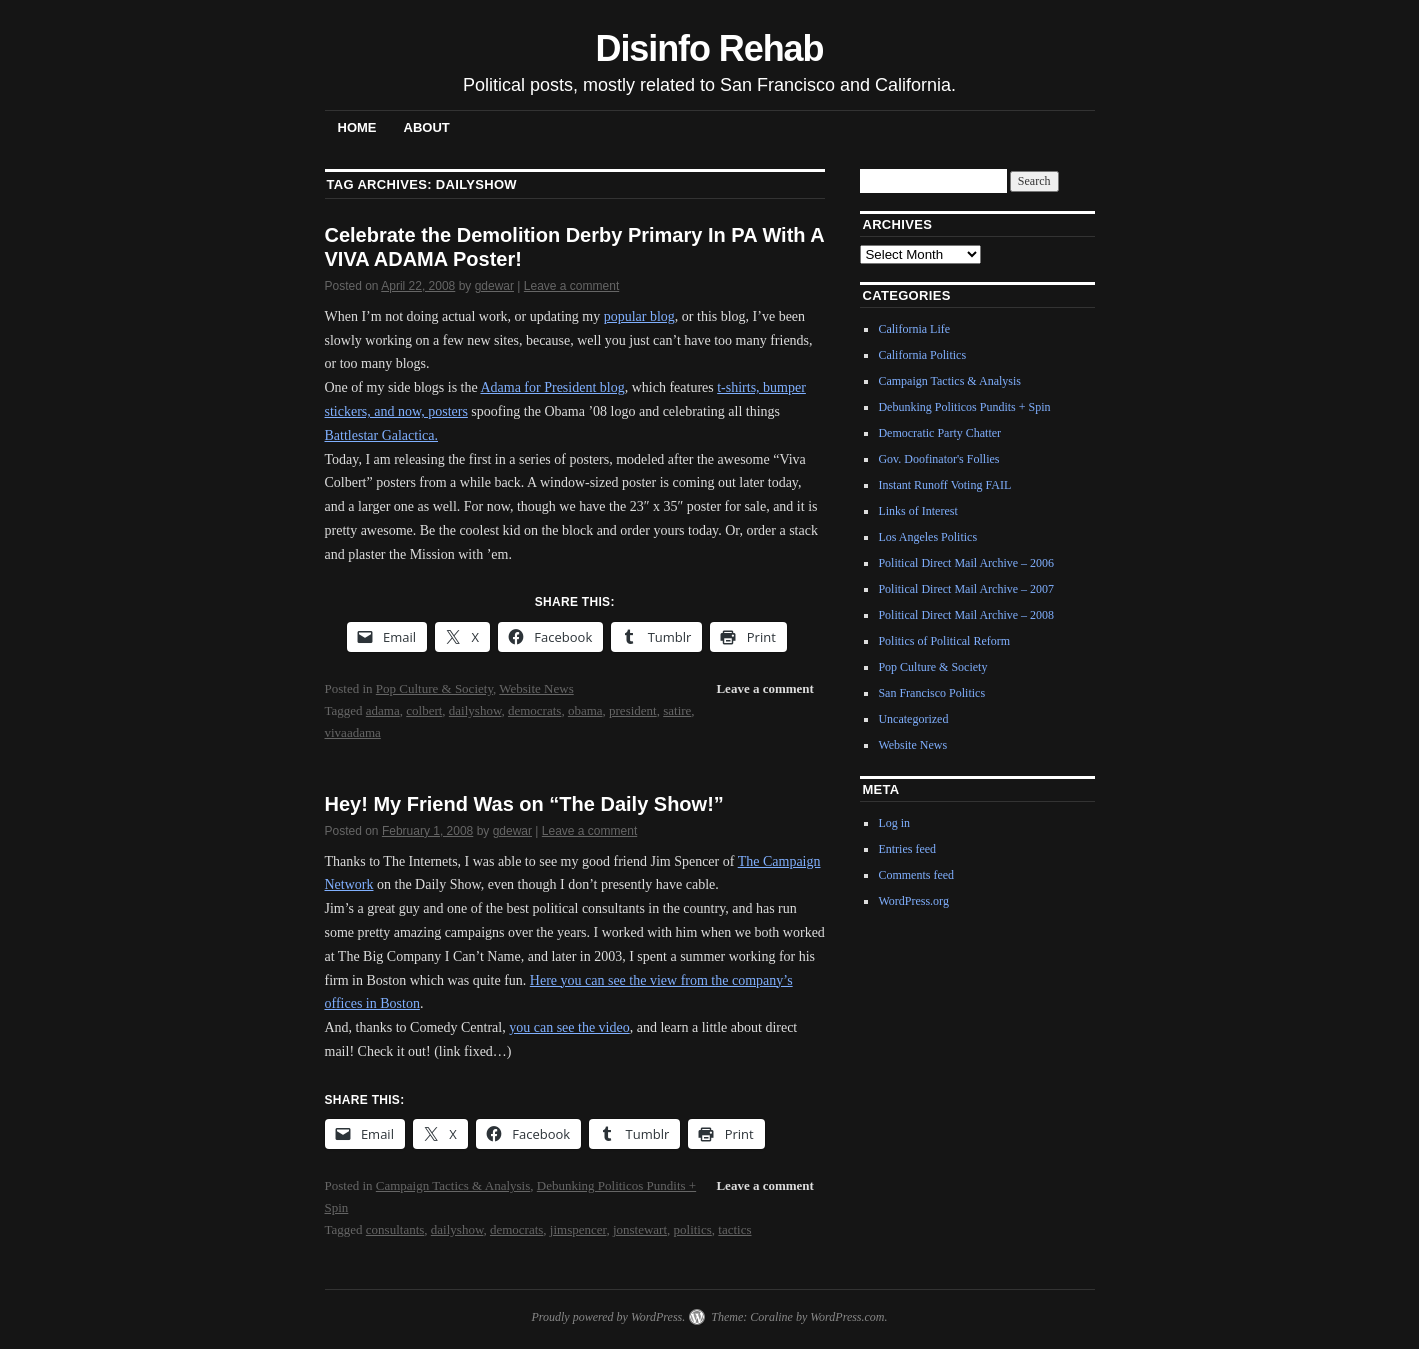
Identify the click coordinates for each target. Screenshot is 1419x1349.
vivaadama (353, 732)
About (427, 127)
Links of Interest (917, 511)
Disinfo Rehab (710, 48)
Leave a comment (571, 286)
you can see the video (569, 1027)
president (633, 710)
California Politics (922, 355)
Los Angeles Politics (927, 537)
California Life (914, 329)
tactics (734, 1229)
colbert (424, 710)
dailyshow (475, 710)
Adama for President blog (552, 387)
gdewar (494, 286)
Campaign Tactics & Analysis (453, 1185)
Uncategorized (913, 719)
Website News (536, 688)
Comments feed (916, 875)
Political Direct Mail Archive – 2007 (966, 589)
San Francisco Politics (931, 693)
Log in (894, 823)
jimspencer (578, 1229)
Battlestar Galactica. (382, 435)
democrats (534, 710)
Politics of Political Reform (944, 641)
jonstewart (640, 1229)
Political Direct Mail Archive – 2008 (966, 615)
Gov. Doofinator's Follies (938, 459)
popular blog (639, 316)
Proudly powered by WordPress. (608, 1317)
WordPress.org (913, 901)
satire (677, 710)
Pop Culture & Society (434, 688)
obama (585, 710)
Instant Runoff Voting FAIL (944, 485)
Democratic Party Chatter (939, 433)
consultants (395, 1229)
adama (383, 710)
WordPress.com (847, 1317)
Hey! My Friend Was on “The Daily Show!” (524, 804)
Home (357, 127)
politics (693, 1229)
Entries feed (907, 849)
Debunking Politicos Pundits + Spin (964, 407)
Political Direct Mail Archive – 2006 (966, 563)
